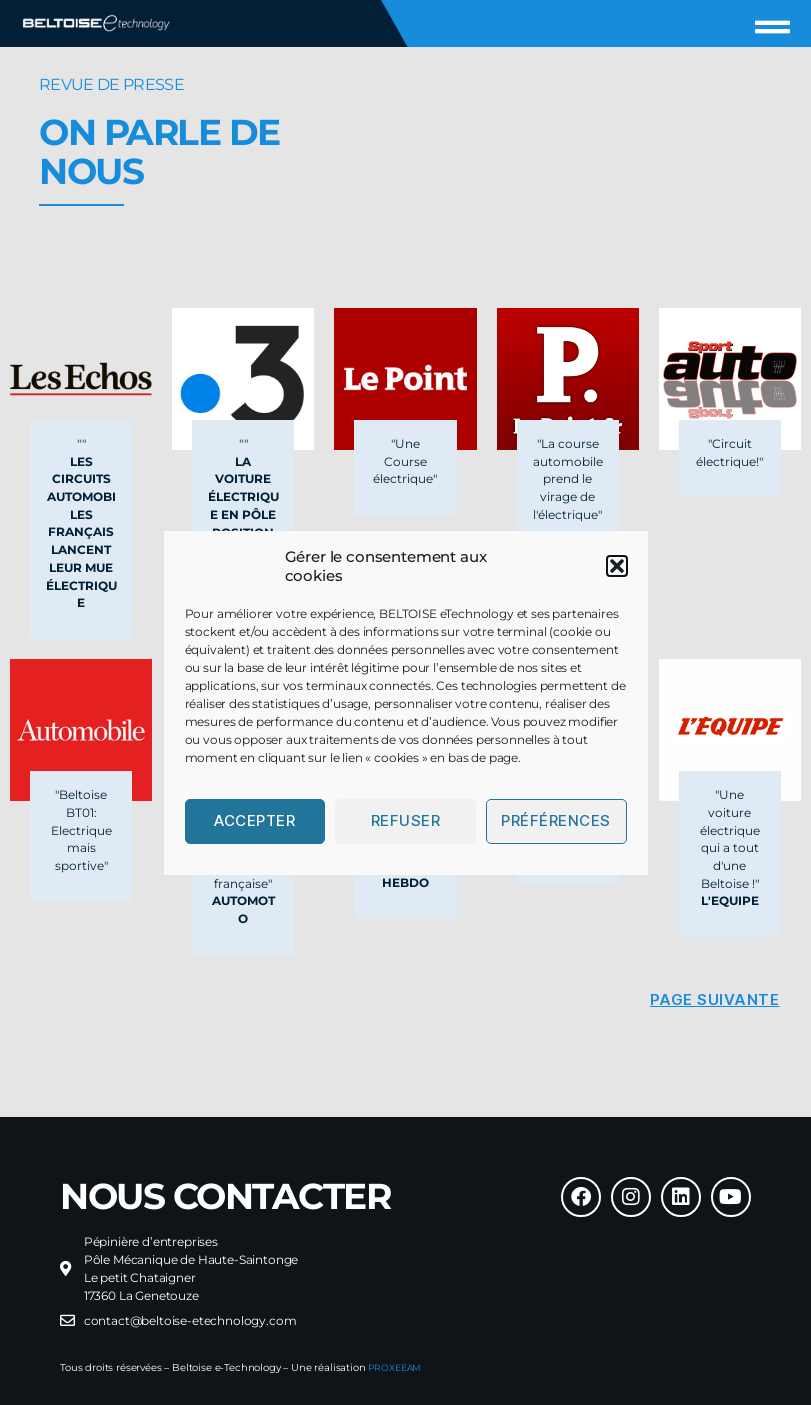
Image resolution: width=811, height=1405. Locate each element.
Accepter (254, 820)
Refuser (406, 820)
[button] (617, 566)
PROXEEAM (397, 1367)
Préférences (556, 820)
